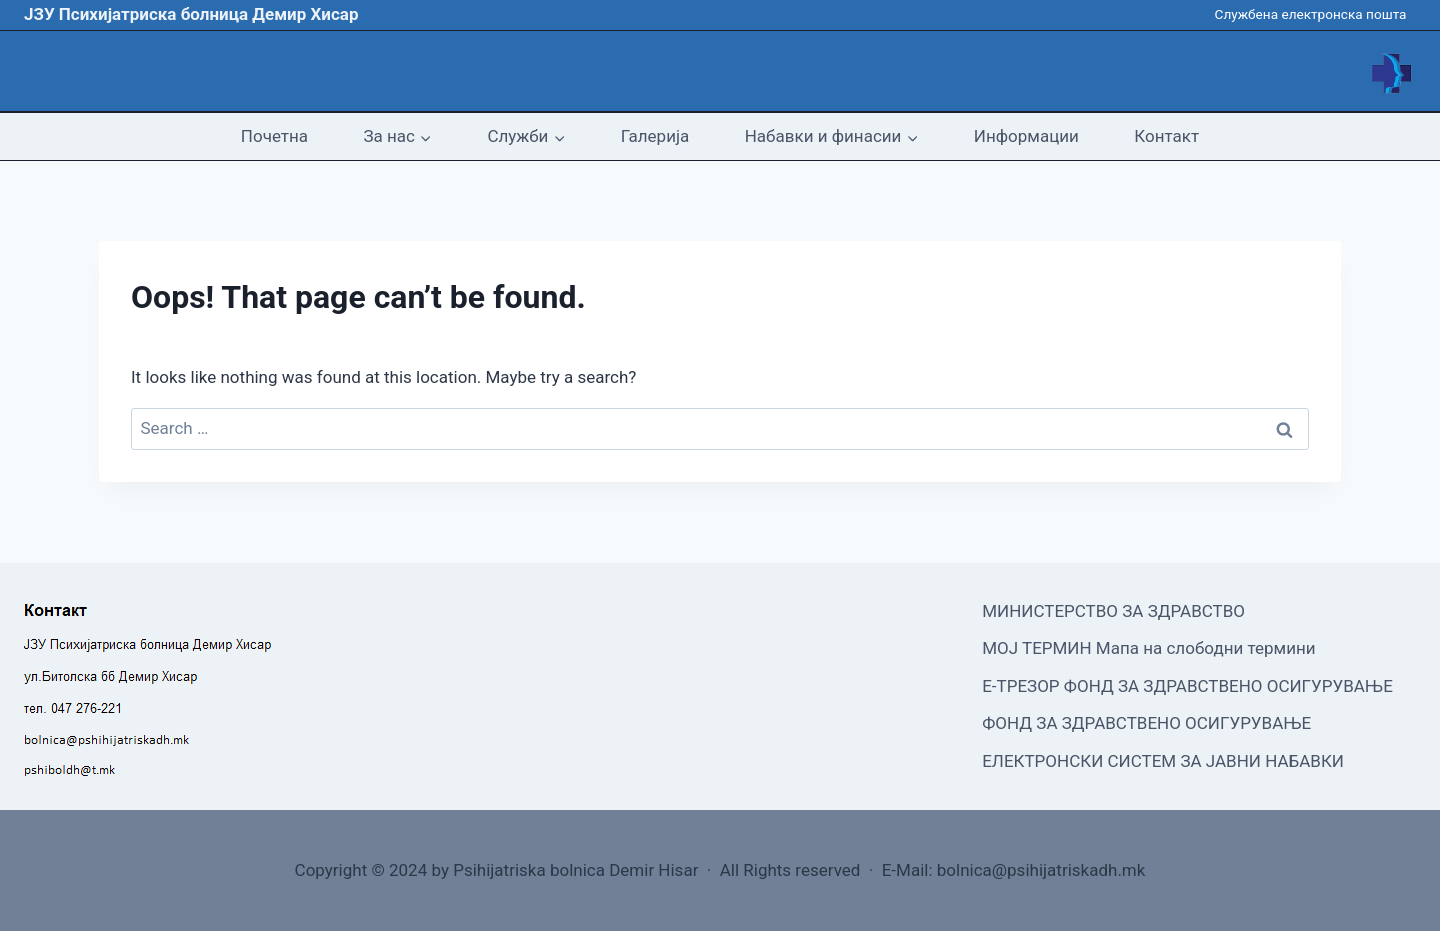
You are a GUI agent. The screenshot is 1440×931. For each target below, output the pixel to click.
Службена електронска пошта (1311, 14)
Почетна (274, 136)
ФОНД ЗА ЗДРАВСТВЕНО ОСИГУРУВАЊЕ (1146, 723)
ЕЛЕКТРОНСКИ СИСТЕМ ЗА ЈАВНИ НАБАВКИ (1163, 761)
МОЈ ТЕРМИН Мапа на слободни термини (1148, 648)
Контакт (1166, 136)
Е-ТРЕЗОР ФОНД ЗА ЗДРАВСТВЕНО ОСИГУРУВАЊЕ (1187, 686)
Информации (1026, 136)
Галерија (655, 136)
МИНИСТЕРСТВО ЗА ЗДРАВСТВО (1113, 611)
